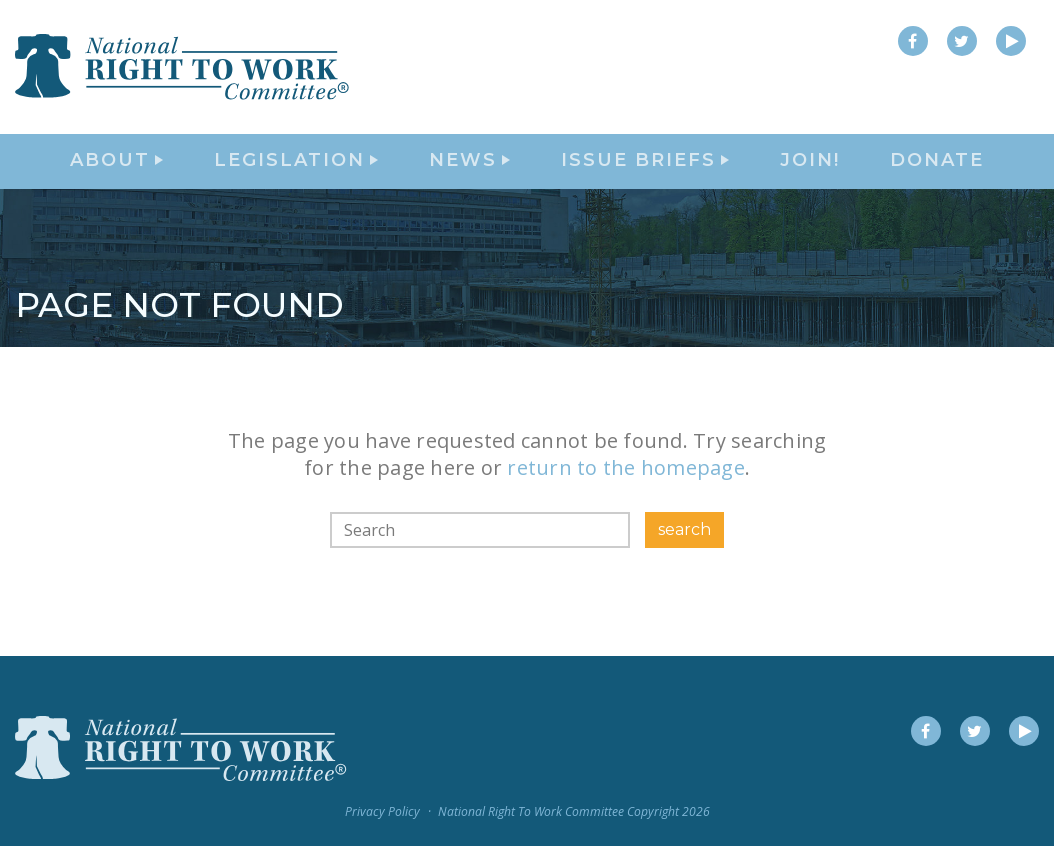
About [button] (116, 176)
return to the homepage (626, 496)
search (684, 557)
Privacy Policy (382, 811)
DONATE (937, 176)
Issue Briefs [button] (645, 176)
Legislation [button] (296, 176)
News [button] (469, 176)
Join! (810, 176)
